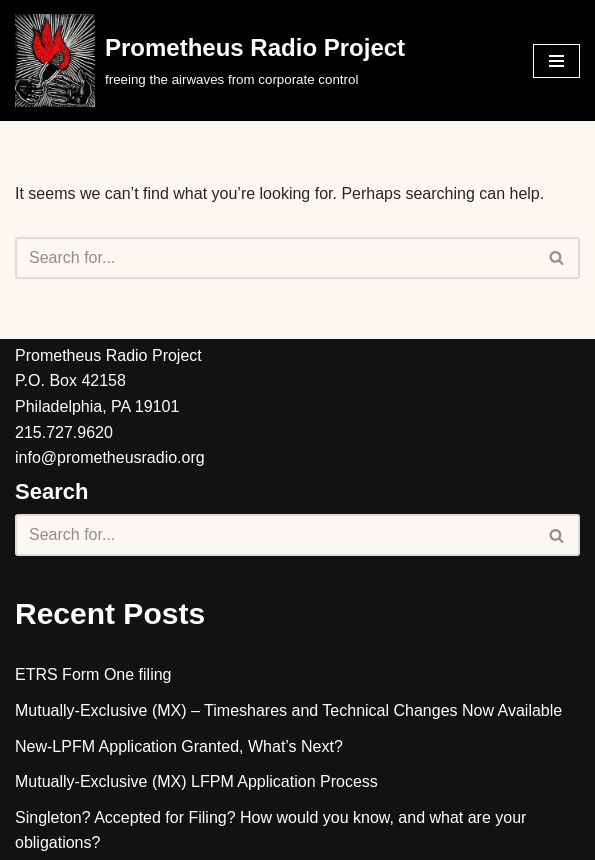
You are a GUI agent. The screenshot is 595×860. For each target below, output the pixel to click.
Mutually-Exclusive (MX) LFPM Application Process (196, 781)
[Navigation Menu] (556, 61)
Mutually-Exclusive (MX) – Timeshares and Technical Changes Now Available (288, 710)
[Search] (275, 258)
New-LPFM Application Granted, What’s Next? (179, 746)
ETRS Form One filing (93, 674)
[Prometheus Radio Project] (210, 60)
